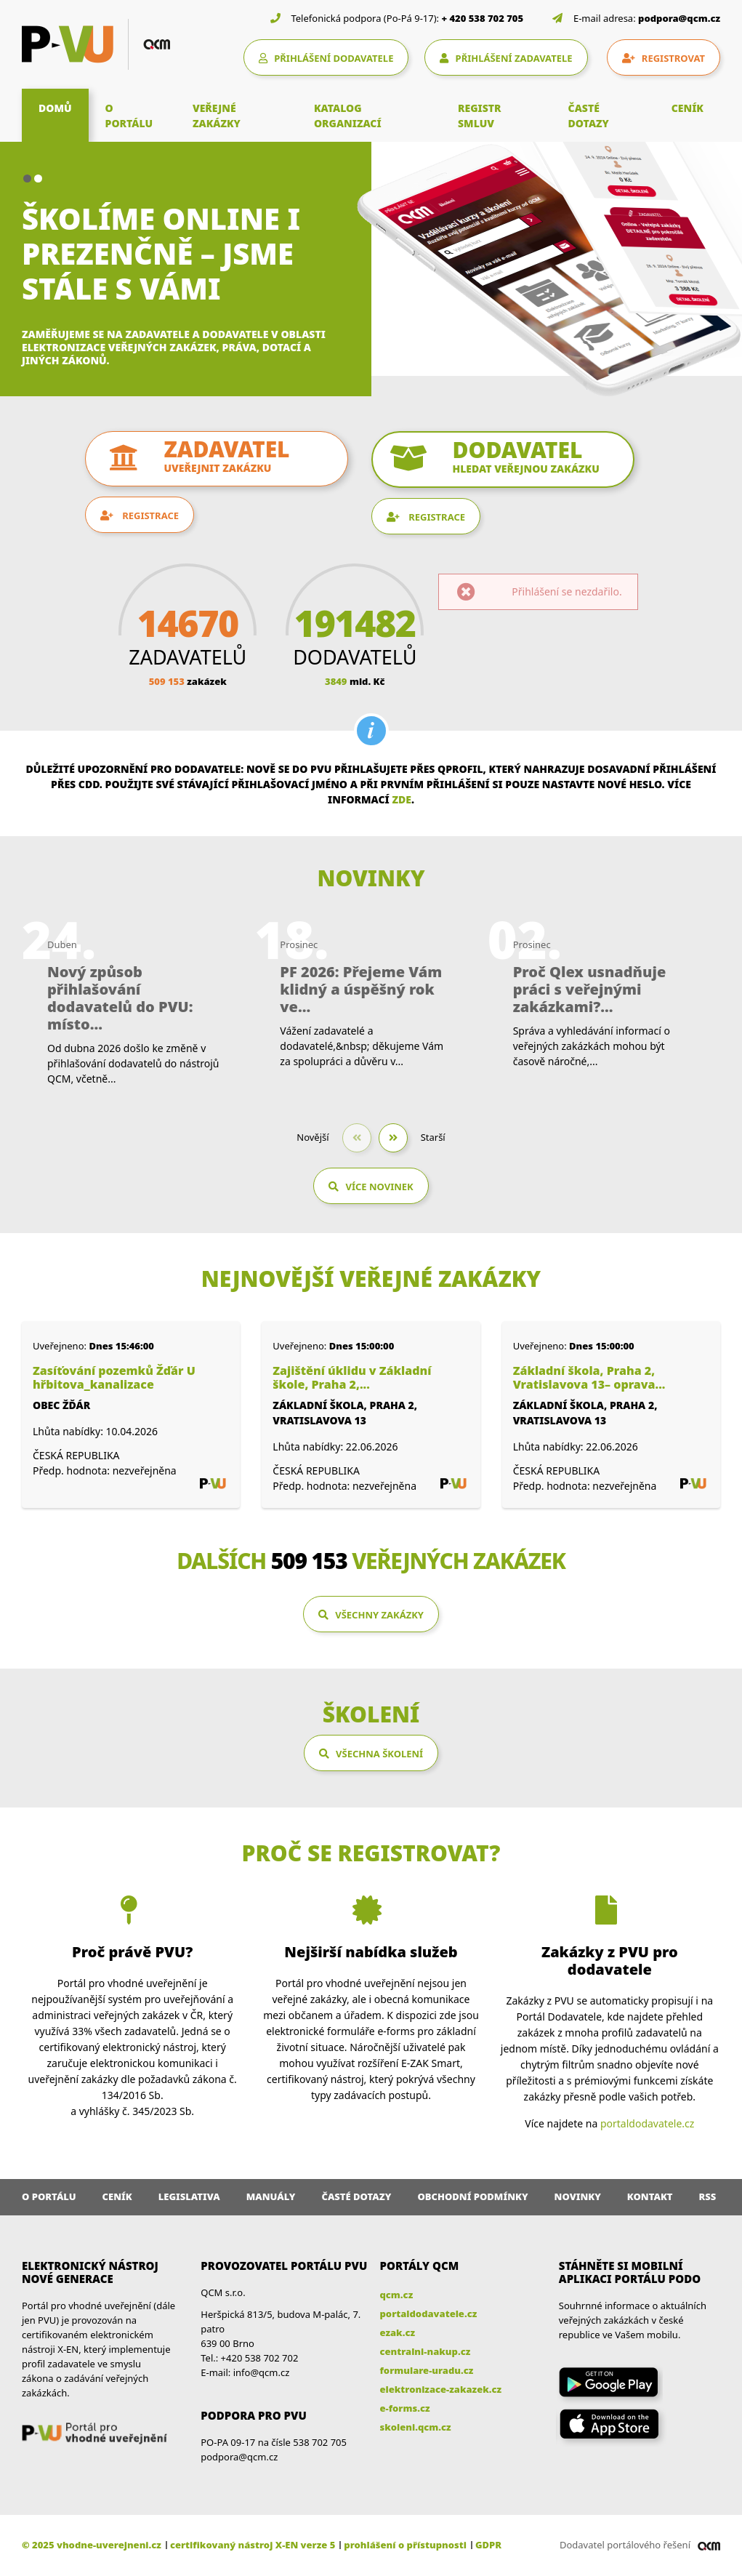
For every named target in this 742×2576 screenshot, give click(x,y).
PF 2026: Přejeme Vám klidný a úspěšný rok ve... (361, 989)
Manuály (271, 2196)
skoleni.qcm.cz (415, 2426)
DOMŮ (55, 108)
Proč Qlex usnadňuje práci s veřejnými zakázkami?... (589, 989)
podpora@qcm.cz (679, 18)
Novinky (578, 2196)
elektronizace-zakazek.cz (441, 2389)
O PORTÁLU (129, 115)
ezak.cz (398, 2332)
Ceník (117, 2196)
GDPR (488, 2544)
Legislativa (189, 2196)
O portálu (49, 2196)
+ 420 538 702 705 (483, 18)
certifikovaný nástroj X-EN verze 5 (252, 2544)
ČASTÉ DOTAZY (588, 115)
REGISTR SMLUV (479, 115)
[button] (27, 178)
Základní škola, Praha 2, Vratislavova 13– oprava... (589, 1378)
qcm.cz (397, 2294)
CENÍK (687, 108)
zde (401, 799)
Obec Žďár (61, 1405)
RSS (708, 2196)
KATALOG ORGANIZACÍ (348, 115)
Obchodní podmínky (472, 2196)
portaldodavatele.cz (647, 2123)
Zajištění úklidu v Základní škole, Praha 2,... (352, 1378)
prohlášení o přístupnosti (405, 2544)
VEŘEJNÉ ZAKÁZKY (217, 115)
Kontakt (650, 2196)
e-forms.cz (405, 2408)
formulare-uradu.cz (427, 2370)
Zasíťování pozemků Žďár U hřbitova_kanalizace (114, 1378)
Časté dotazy (356, 2196)
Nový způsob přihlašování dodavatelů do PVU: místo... (120, 998)
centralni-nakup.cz (425, 2351)
